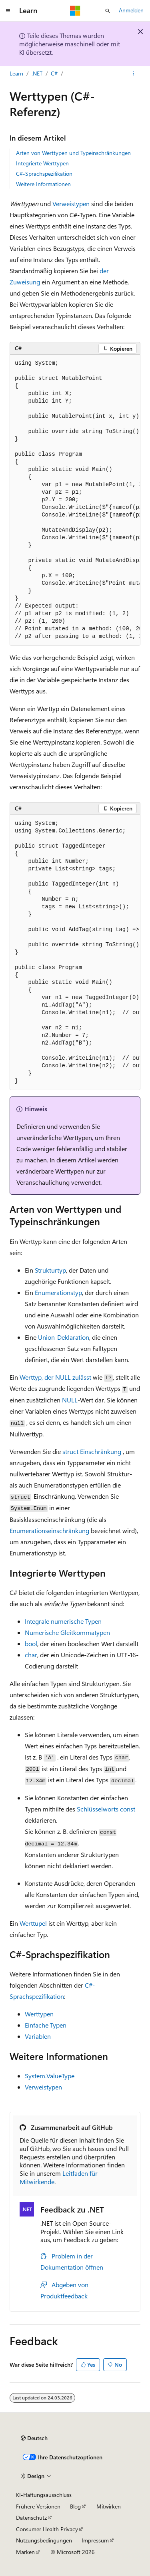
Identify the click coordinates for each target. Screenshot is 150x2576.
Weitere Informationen (43, 184)
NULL (70, 1400)
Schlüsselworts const (106, 1809)
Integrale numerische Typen (63, 1621)
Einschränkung (91, 1451)
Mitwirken (108, 2506)
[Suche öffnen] (108, 11)
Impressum (95, 2540)
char (31, 1654)
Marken (25, 2552)
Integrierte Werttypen (42, 163)
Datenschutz (31, 2517)
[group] (75, 500)
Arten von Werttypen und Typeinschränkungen (73, 153)
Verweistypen (71, 203)
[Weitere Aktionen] (133, 73)
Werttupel (33, 1923)
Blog (75, 2506)
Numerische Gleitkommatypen (67, 1632)
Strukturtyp (50, 1270)
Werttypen (39, 2014)
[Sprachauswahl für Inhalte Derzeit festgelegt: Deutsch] (34, 2438)
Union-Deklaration (63, 1337)
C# (54, 73)
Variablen (38, 2036)
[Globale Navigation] (8, 11)
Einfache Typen (45, 2025)
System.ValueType (49, 2076)
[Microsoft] (75, 11)
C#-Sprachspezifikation (44, 173)
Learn (16, 73)
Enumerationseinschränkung (49, 1530)
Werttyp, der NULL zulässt (55, 1377)
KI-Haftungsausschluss (44, 2495)
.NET (37, 73)
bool (31, 1643)
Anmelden (131, 10)
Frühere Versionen (38, 2506)
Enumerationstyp (58, 1292)
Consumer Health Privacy (47, 2529)
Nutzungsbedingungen (44, 2540)
